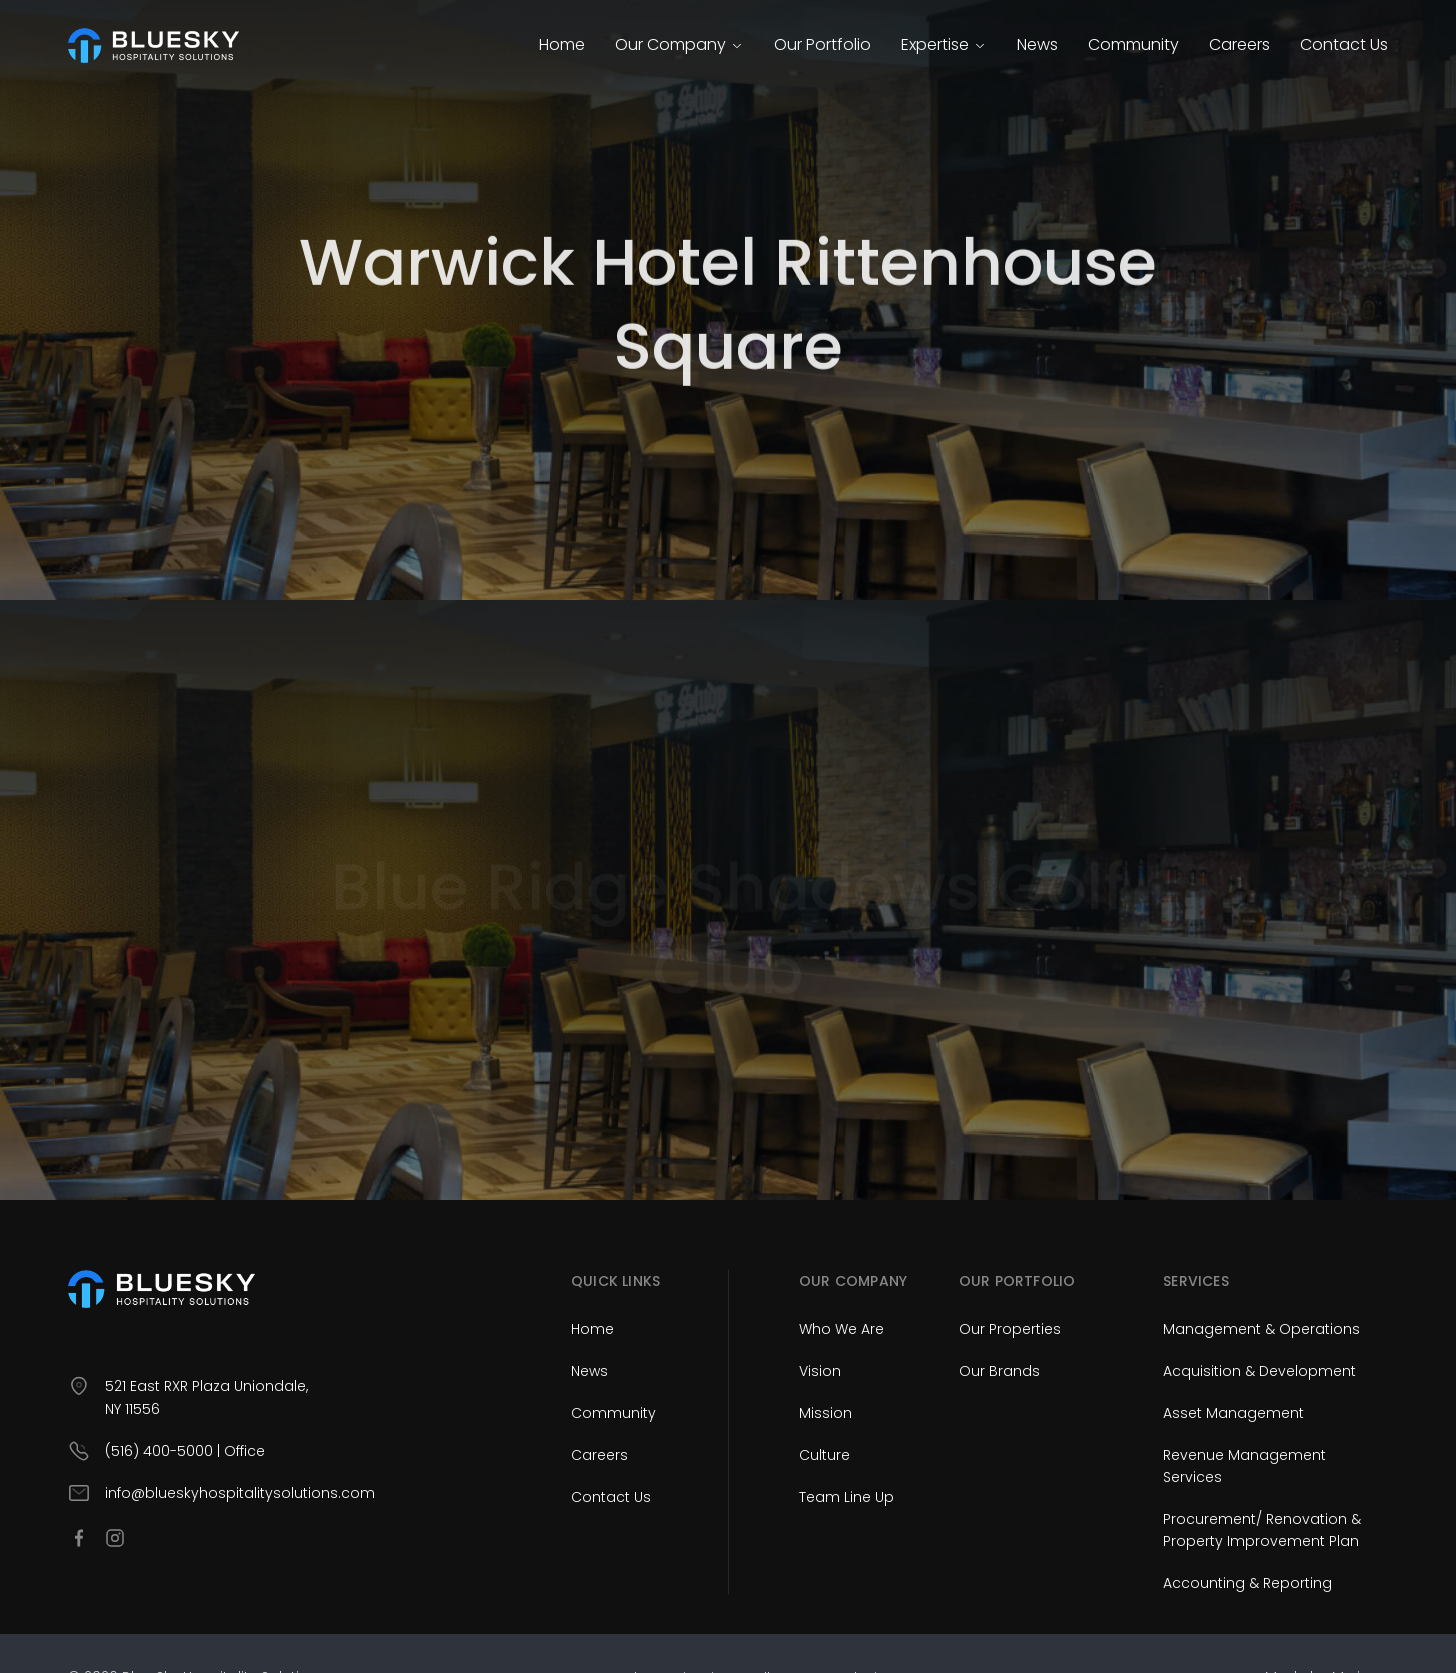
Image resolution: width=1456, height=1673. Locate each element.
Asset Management (1233, 1413)
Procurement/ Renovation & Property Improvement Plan (1262, 1530)
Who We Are (841, 1329)
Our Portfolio (822, 44)
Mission (825, 1413)
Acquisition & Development (1259, 1371)
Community (1133, 44)
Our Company (679, 44)
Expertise (944, 44)
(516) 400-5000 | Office (185, 1451)
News (1037, 44)
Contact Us (1344, 44)
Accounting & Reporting (1247, 1583)
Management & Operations (1261, 1329)
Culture (824, 1455)
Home (562, 44)
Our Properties (1010, 1329)
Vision (820, 1371)
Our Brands (999, 1371)
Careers (1239, 44)
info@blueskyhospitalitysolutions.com (240, 1493)
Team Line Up (846, 1497)
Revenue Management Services (1244, 1466)
